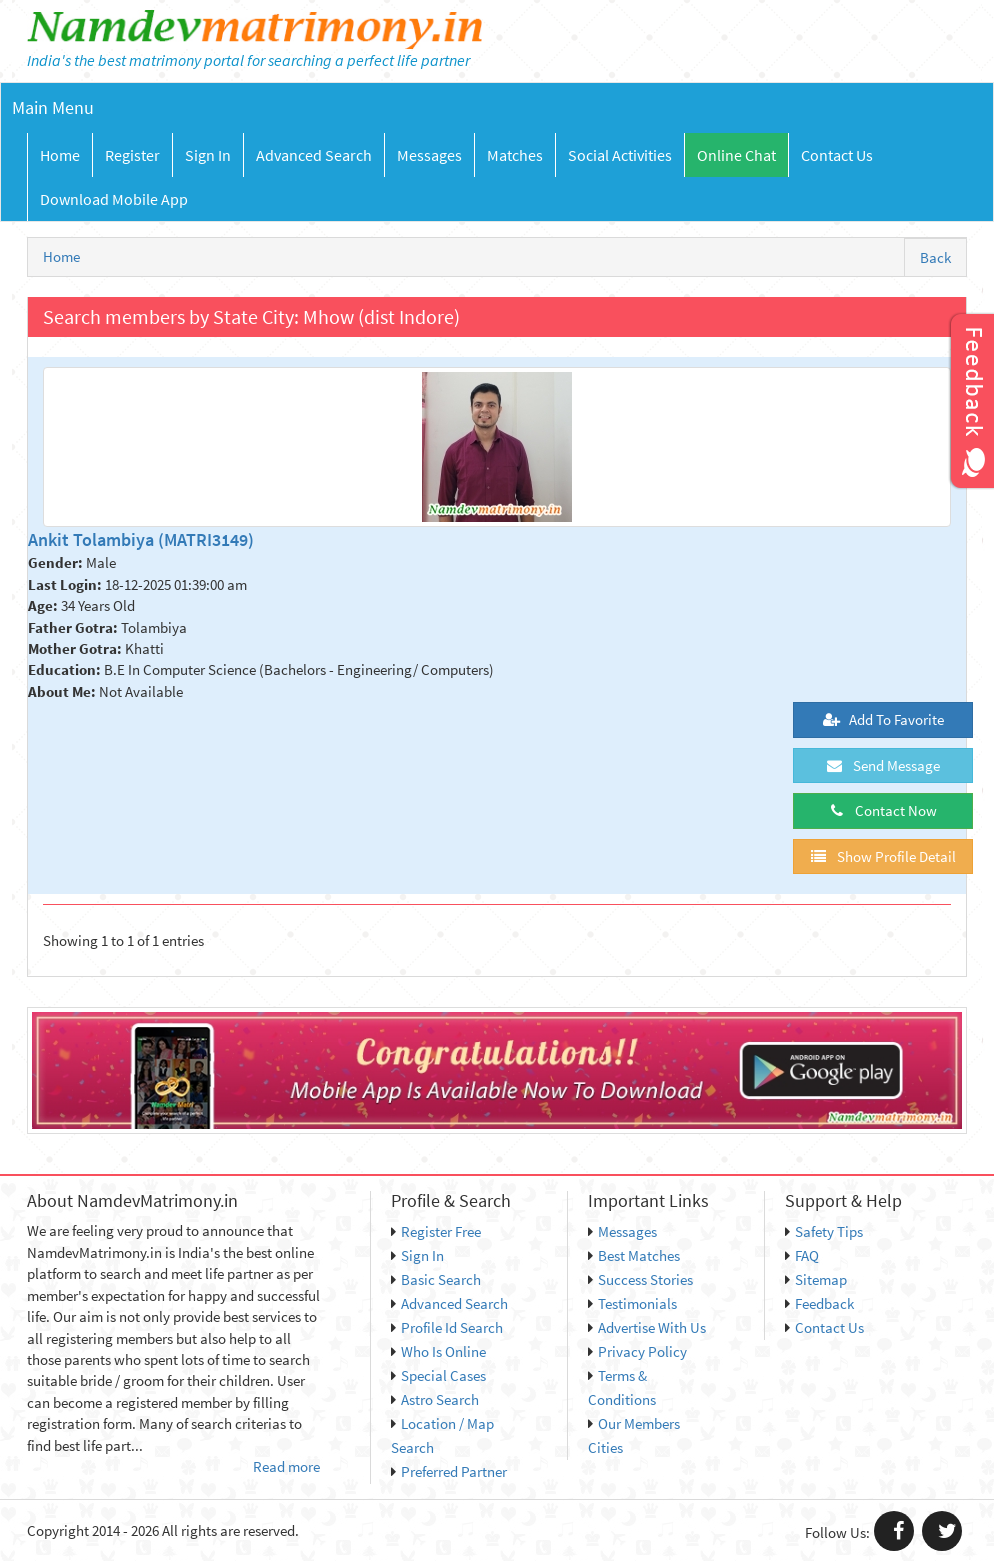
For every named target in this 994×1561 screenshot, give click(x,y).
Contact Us (837, 155)
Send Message (883, 765)
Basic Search (436, 1279)
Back (935, 257)
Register (132, 155)
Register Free (436, 1231)
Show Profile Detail (883, 856)
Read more (286, 1466)
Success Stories (640, 1279)
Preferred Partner (449, 1471)
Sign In (208, 155)
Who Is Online (438, 1351)
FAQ (802, 1255)
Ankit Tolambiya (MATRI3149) (141, 539)
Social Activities (620, 155)
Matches (515, 155)
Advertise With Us (647, 1327)
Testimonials (632, 1303)
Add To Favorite (883, 719)
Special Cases (438, 1375)
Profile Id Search (447, 1327)
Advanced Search (314, 155)
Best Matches (634, 1255)
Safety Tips (824, 1231)
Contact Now (883, 810)
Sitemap (816, 1279)
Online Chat (736, 155)
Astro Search (435, 1399)
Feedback (819, 1303)
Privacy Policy (637, 1351)
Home (60, 155)
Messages (429, 155)
